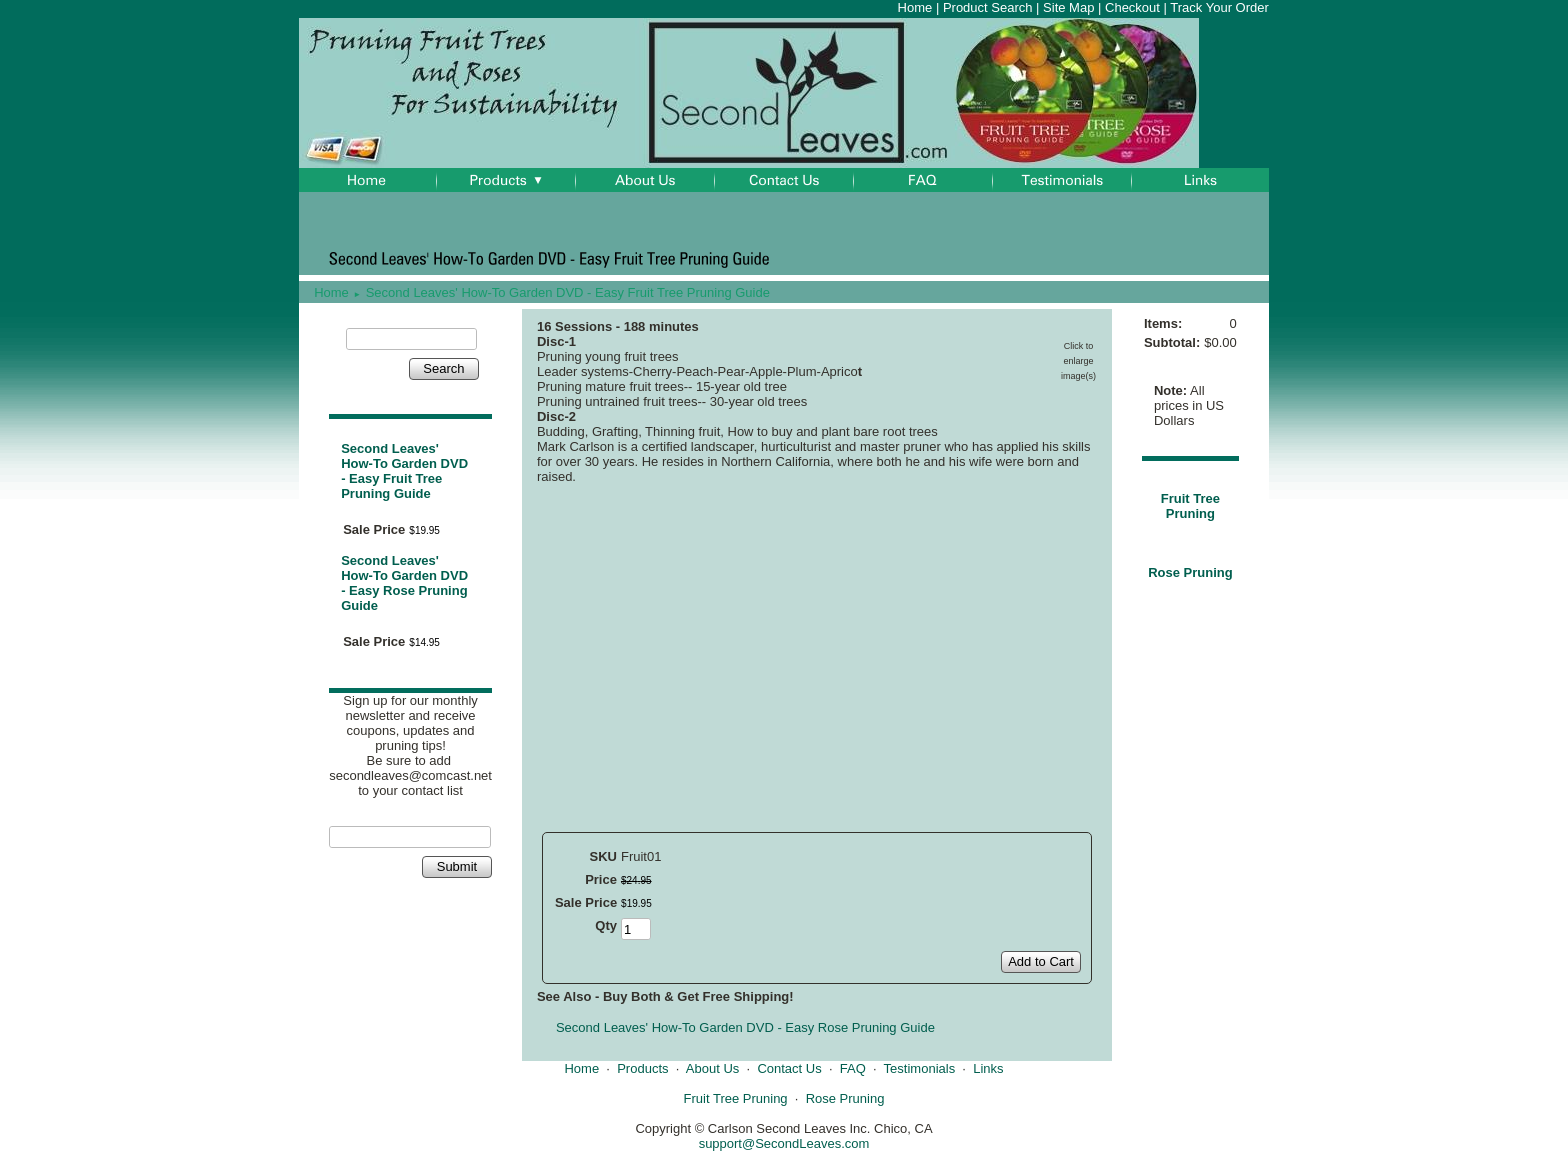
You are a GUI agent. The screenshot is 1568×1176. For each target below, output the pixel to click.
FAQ (853, 1068)
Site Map (1068, 7)
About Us (712, 1068)
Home (915, 7)
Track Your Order (1219, 7)
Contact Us (789, 1068)
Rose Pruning (1190, 572)
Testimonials (920, 1068)
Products (642, 1068)
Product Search (988, 7)
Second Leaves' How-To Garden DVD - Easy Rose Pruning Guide (404, 583)
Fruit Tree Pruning (1190, 506)
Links (988, 1068)
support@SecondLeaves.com (784, 1143)
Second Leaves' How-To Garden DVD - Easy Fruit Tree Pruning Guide (568, 292)
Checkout (1132, 7)
